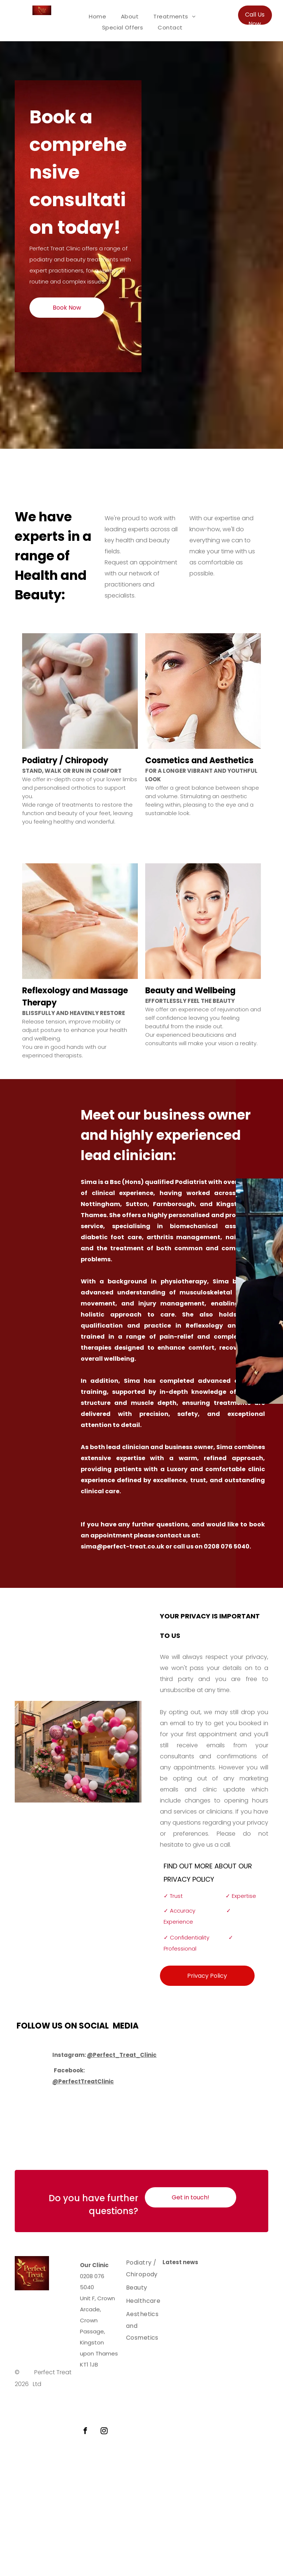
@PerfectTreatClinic (83, 2081)
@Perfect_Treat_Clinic (122, 2055)
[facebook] (85, 2432)
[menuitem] (97, 16)
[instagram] (104, 2432)
